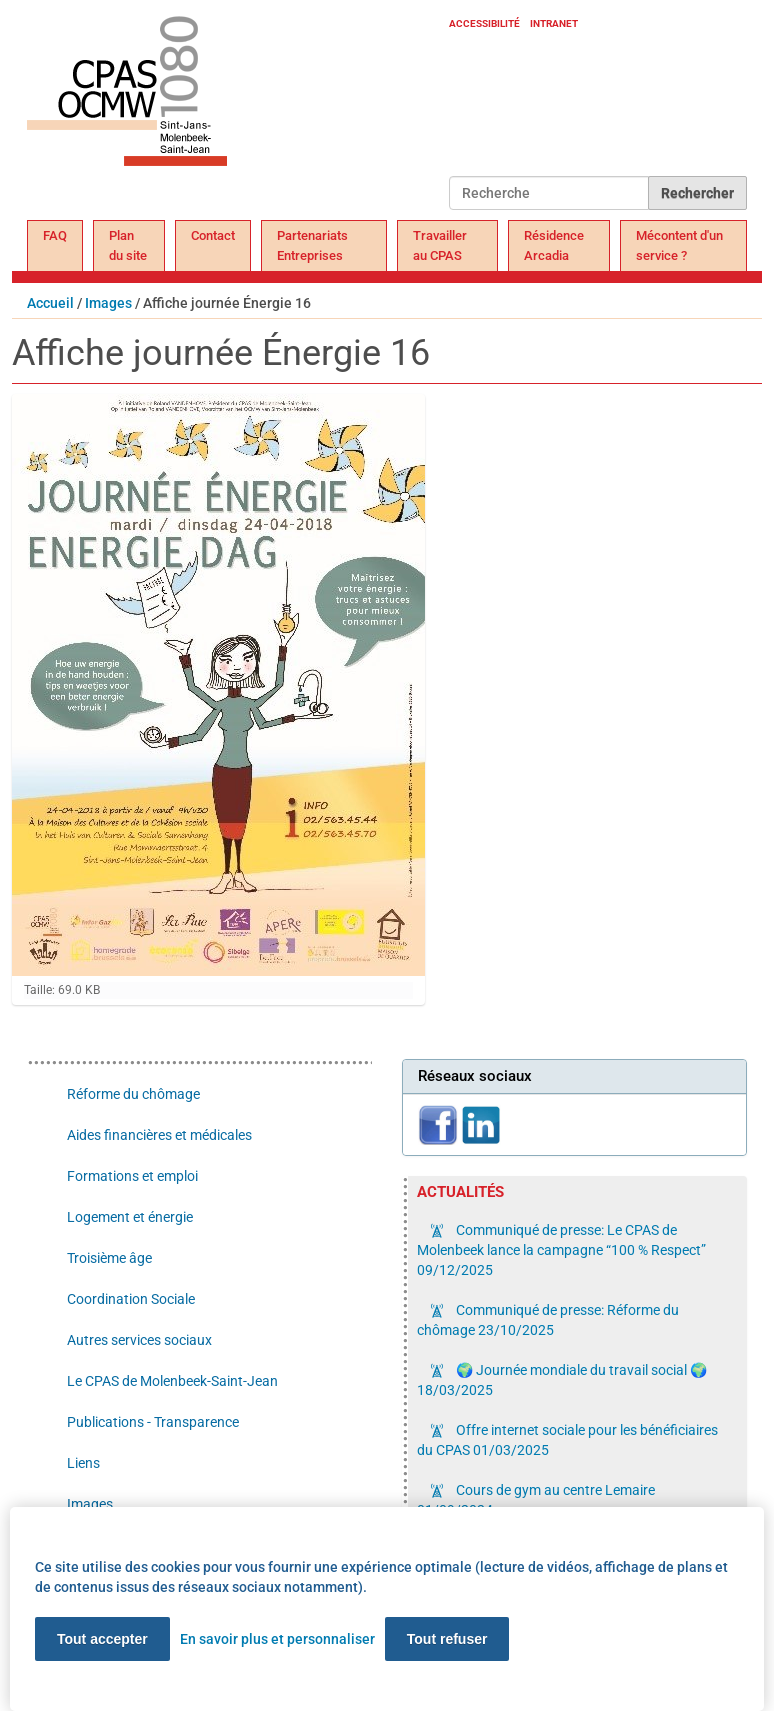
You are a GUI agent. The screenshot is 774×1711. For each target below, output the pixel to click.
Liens (83, 1463)
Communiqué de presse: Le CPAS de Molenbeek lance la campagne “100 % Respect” (561, 1250)
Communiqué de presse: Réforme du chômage (548, 1320)
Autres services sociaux (139, 1340)
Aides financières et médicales (159, 1135)
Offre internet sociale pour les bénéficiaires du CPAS (567, 1440)
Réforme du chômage (133, 1094)
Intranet (554, 23)
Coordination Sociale (131, 1299)
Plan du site (128, 245)
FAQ (55, 235)
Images (108, 303)
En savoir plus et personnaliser (277, 1639)
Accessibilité (484, 23)
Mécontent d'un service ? (679, 245)
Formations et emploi (132, 1176)
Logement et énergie (130, 1217)
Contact (213, 235)
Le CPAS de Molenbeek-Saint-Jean (172, 1381)
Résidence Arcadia (554, 245)
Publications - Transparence (153, 1422)
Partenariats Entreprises (312, 245)
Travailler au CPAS (440, 245)
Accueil (50, 303)
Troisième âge (109, 1258)
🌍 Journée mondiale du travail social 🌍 (562, 1380)
